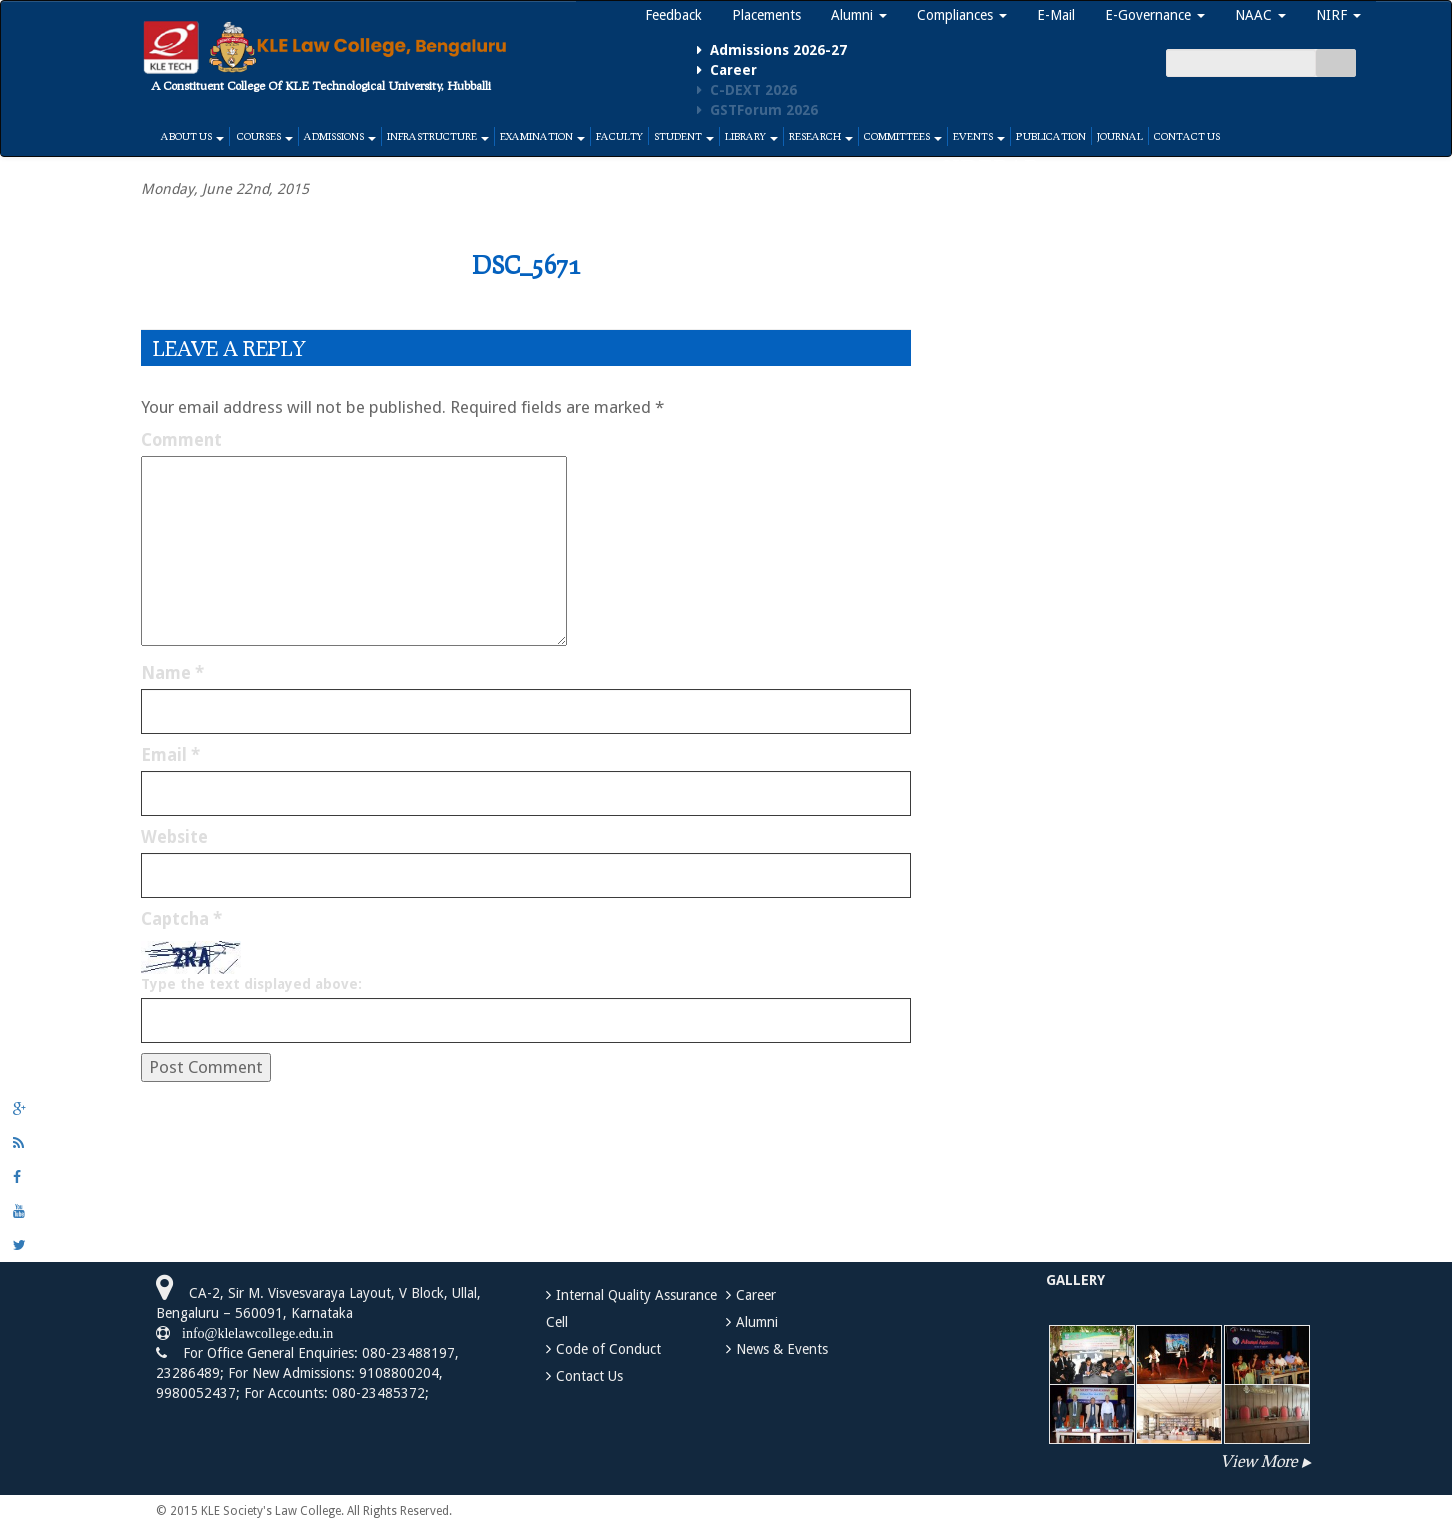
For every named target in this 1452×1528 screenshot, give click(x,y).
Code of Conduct (608, 1349)
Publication (1051, 136)
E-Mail (1056, 15)
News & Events (782, 1349)
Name (172, 673)
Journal (1120, 136)
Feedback (673, 15)
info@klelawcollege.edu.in (251, 1333)
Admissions (340, 136)
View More (1258, 1460)
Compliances (962, 15)
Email (170, 755)
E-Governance (1155, 15)
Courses (264, 136)
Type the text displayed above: (251, 984)
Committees (903, 136)
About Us (192, 136)
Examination (542, 136)
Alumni (859, 15)
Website (174, 837)
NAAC (1260, 15)
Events (979, 136)
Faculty (619, 136)
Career (756, 1295)
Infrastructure (438, 136)
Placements (766, 15)
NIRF (1338, 15)
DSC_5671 (526, 264)
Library (751, 136)
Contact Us (1187, 136)
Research (821, 136)
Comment (181, 440)
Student (684, 136)
